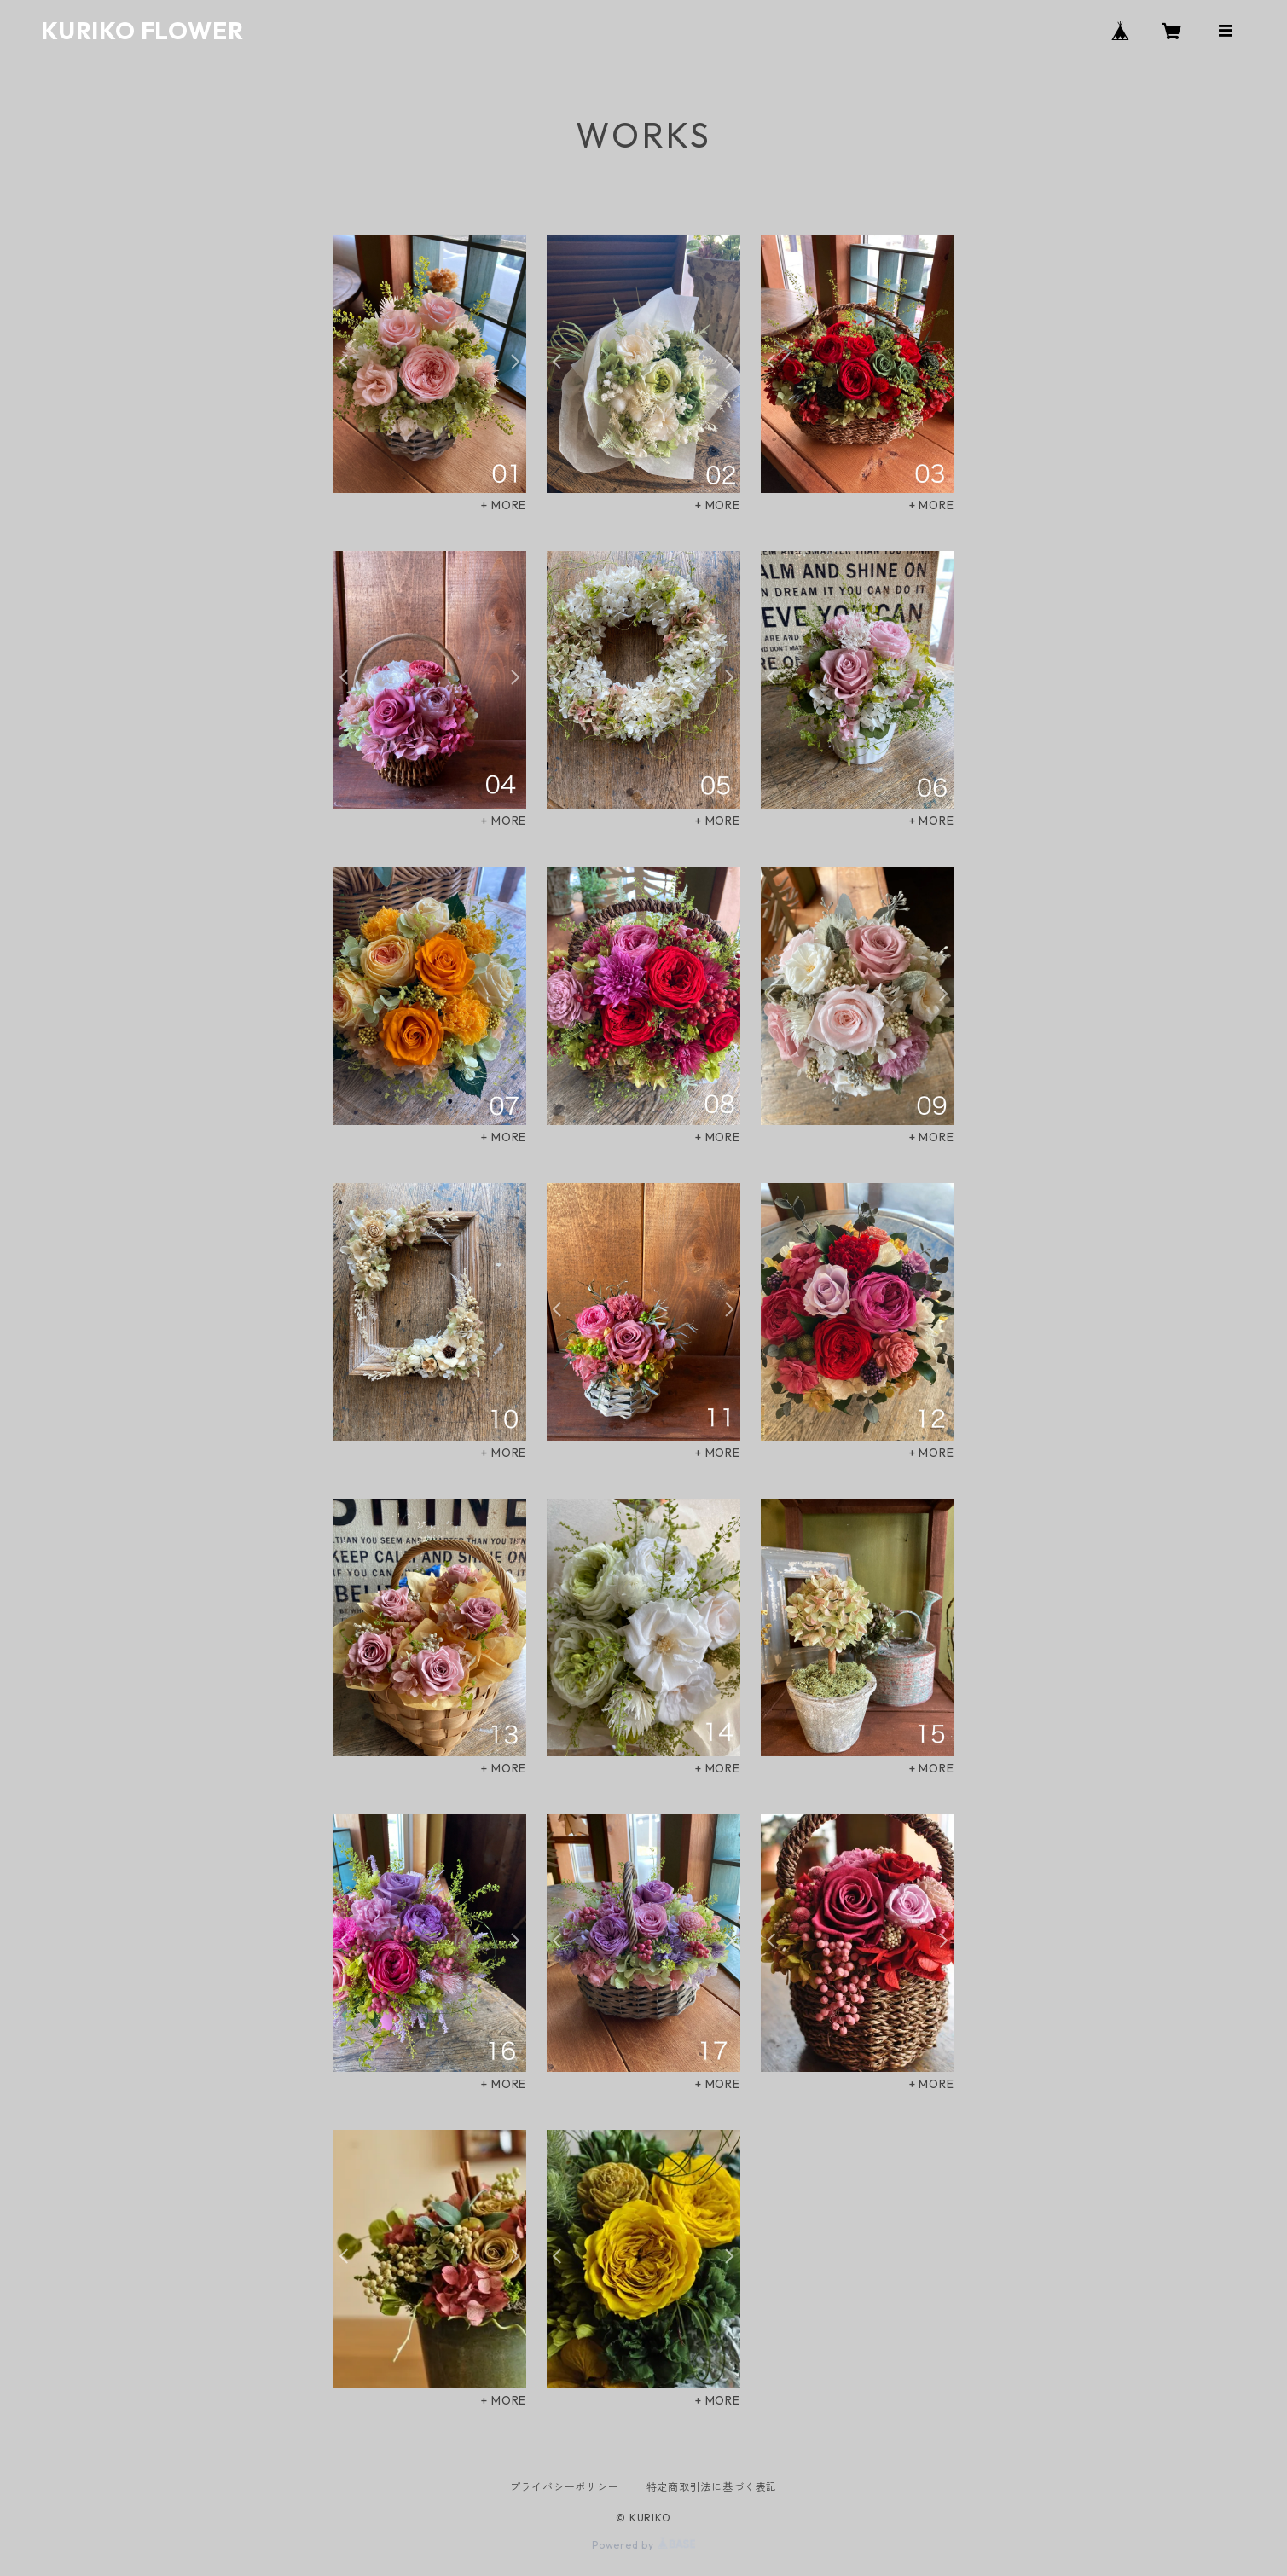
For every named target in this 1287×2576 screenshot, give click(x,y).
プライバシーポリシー (564, 2486)
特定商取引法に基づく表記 (712, 2486)
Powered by (643, 2544)
